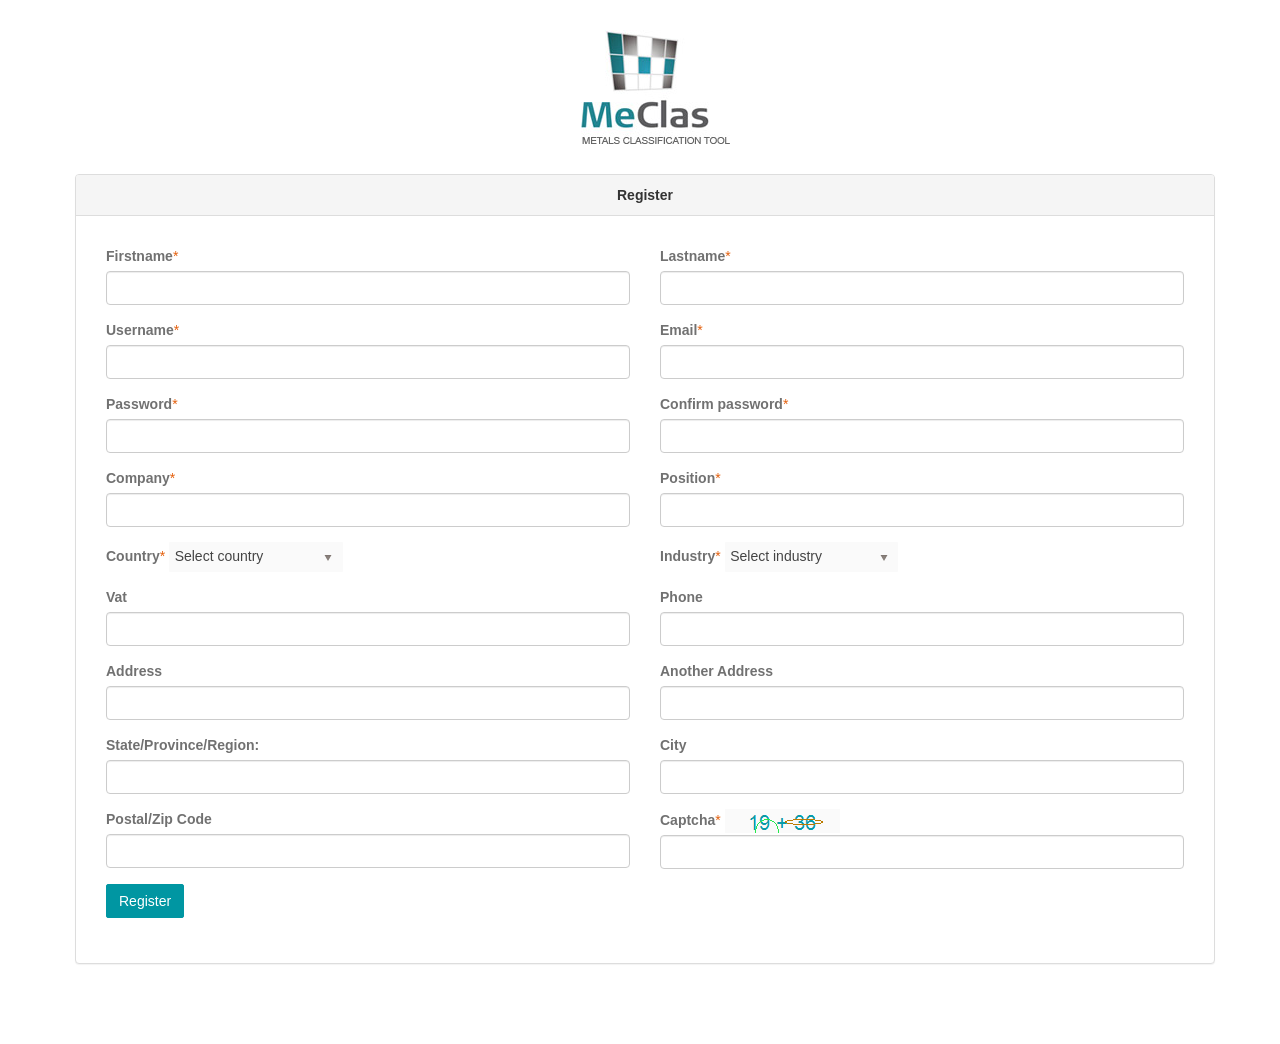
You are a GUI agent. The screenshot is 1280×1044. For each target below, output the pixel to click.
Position (687, 478)
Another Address (716, 671)
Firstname (139, 256)
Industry (687, 556)
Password (139, 404)
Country (133, 556)
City (673, 745)
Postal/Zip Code (159, 819)
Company (138, 478)
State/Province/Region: (182, 745)
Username (140, 330)
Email (678, 330)
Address (134, 671)
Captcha (687, 820)
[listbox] (256, 557)
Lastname (692, 256)
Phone (681, 597)
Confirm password (721, 404)
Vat (116, 597)
